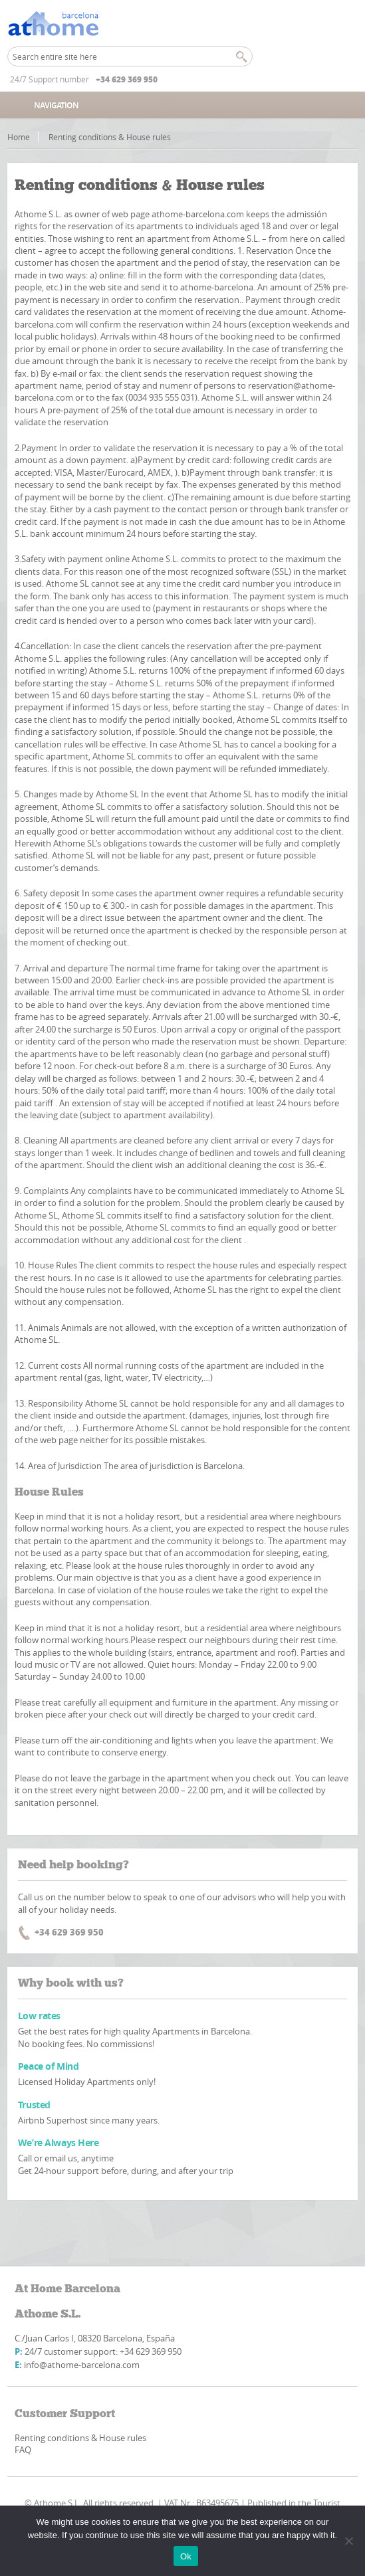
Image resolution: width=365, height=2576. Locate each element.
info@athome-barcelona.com (82, 2365)
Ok (185, 2556)
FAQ (23, 2450)
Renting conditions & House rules (80, 2438)
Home (18, 137)
